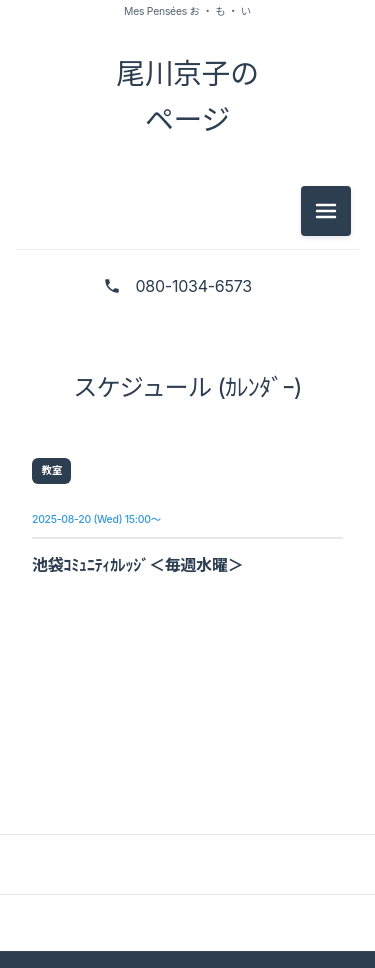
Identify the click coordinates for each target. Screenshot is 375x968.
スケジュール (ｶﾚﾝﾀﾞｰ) (187, 387)
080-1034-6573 (194, 286)
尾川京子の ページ (187, 96)
